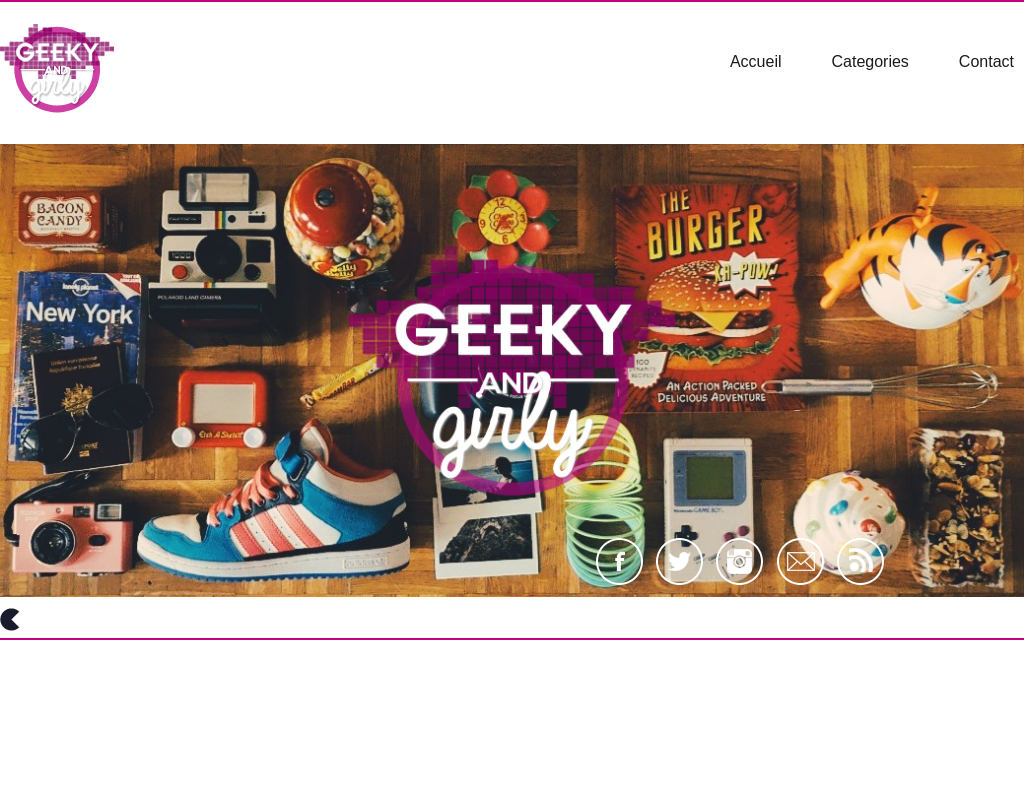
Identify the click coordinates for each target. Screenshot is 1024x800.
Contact (986, 61)
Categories (869, 61)
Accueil (756, 61)
